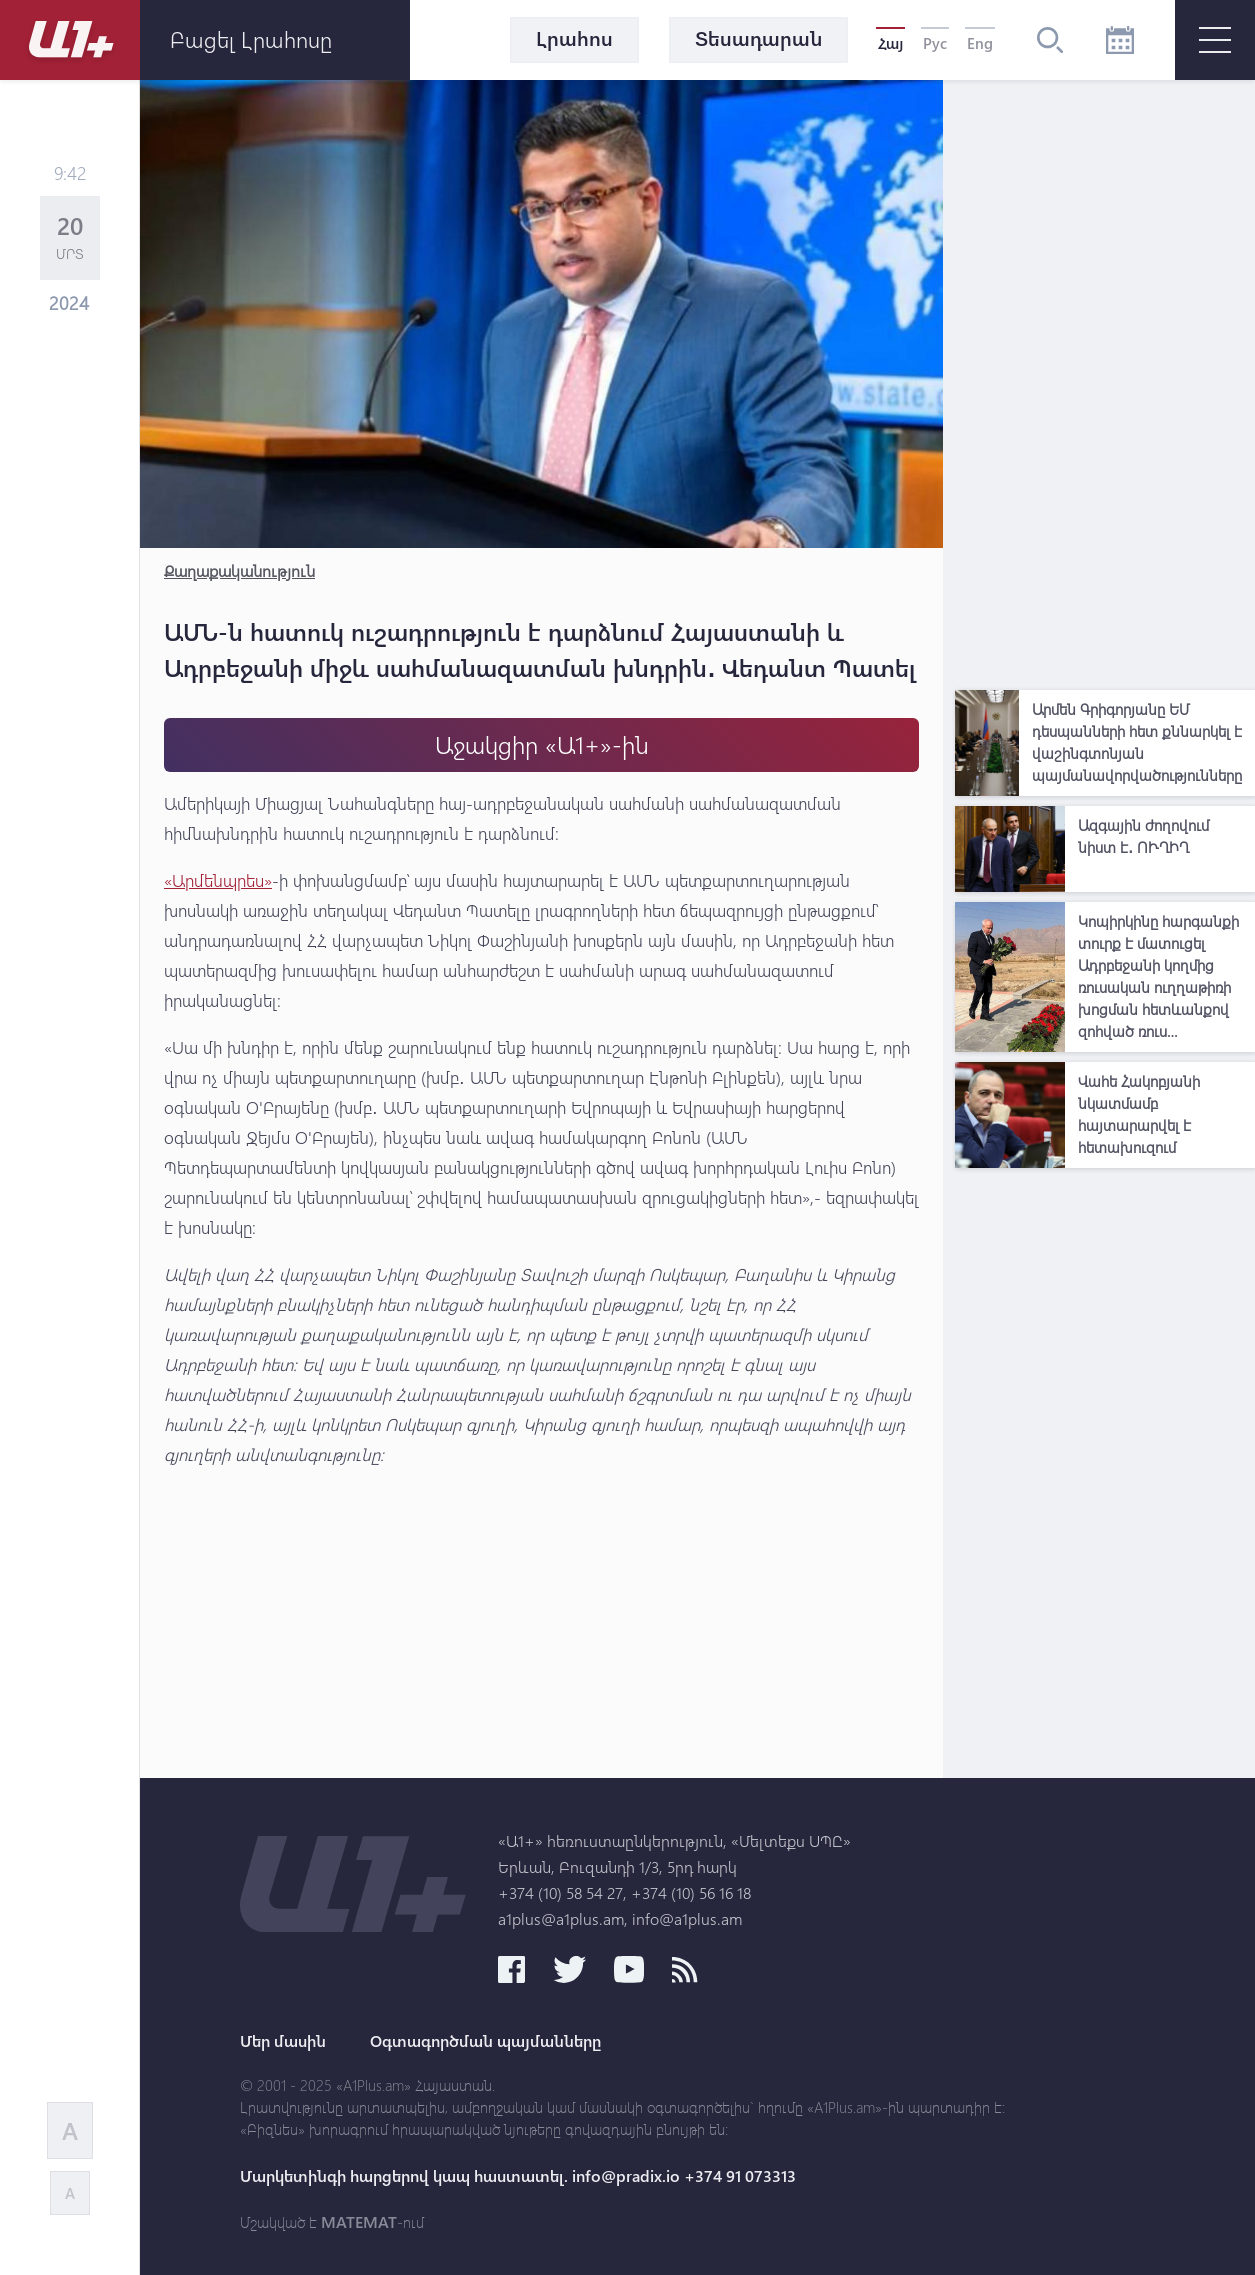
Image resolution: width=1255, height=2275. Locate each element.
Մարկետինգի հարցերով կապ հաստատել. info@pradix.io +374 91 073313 (518, 2176)
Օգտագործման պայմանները (485, 2041)
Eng (980, 43)
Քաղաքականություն (239, 570)
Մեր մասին (283, 2041)
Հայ (890, 43)
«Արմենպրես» (218, 880)
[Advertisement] (1105, 380)
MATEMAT (359, 2222)
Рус (935, 43)
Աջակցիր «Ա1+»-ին (542, 744)
